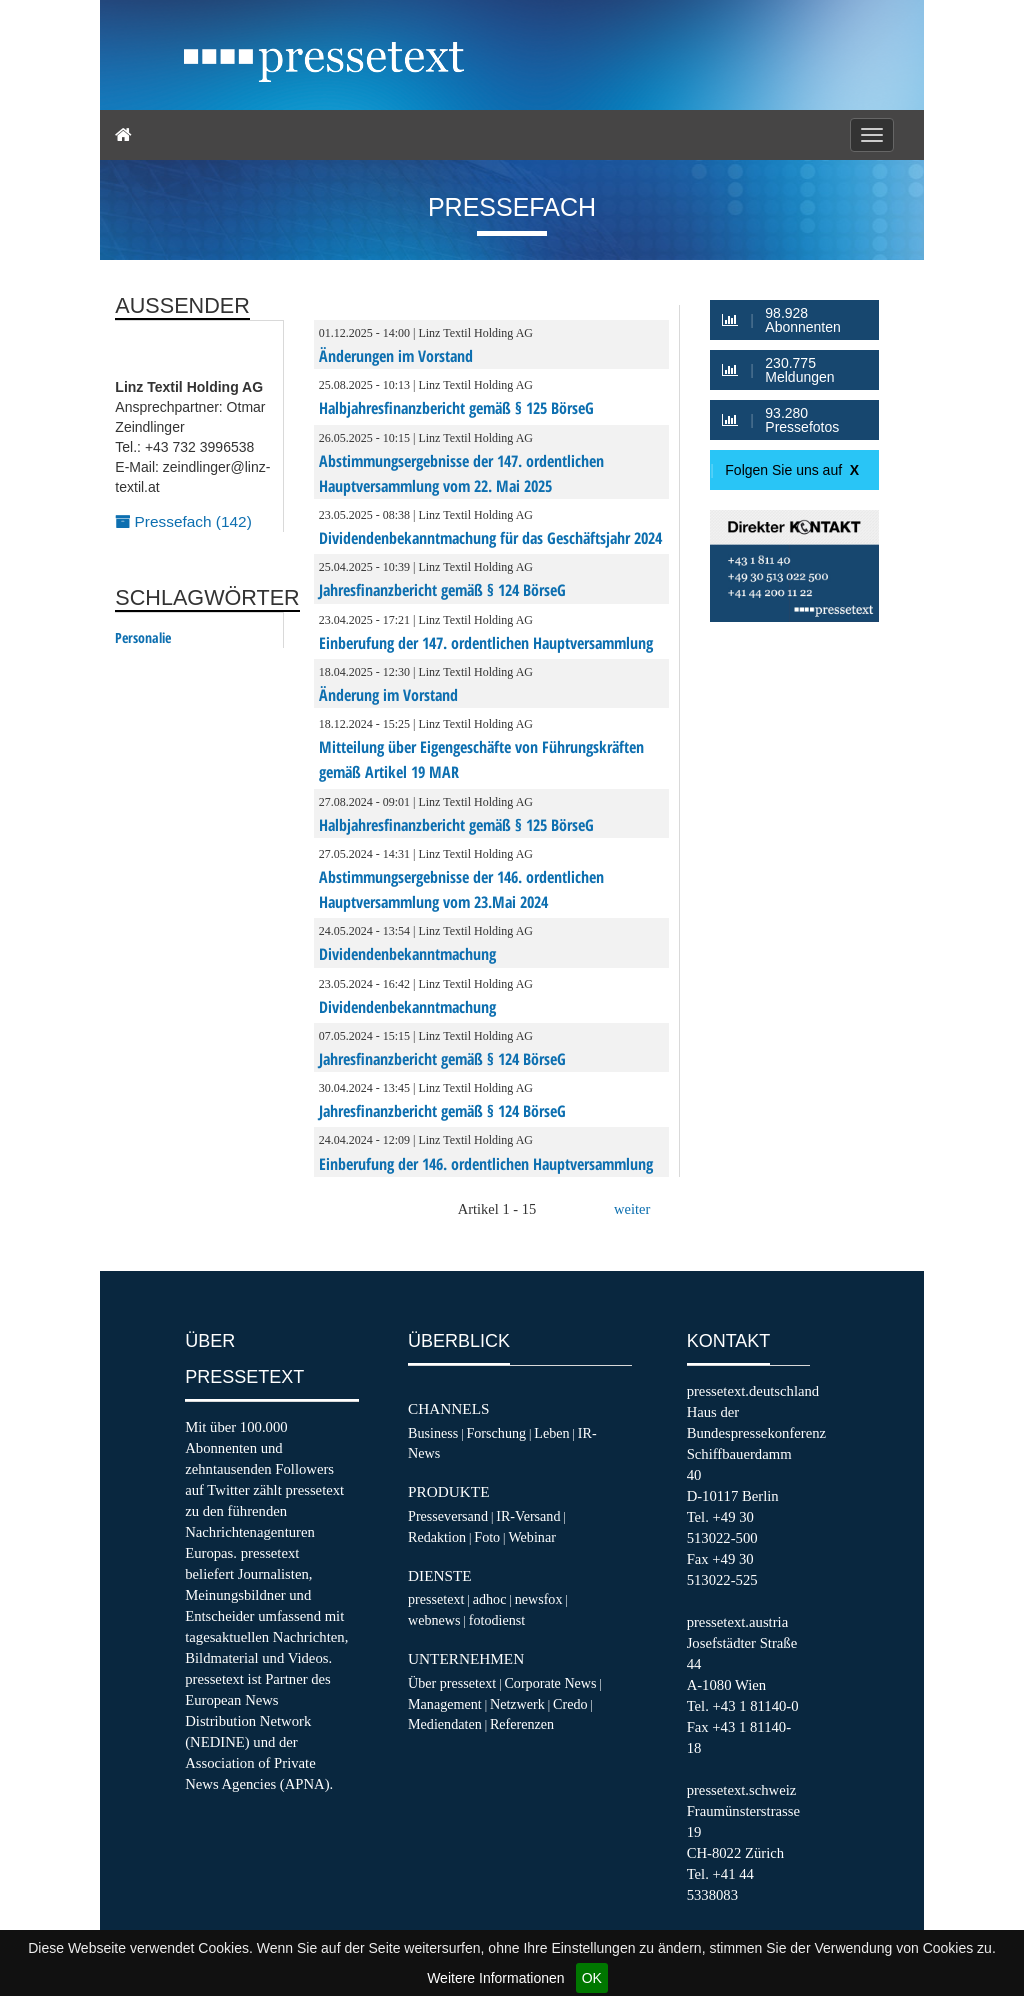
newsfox (539, 1599)
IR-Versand (528, 1516)
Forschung (496, 1433)
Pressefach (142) (183, 521)
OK (592, 1978)
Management (445, 1704)
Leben (551, 1433)
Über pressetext (452, 1683)
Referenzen (522, 1724)
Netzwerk (517, 1704)
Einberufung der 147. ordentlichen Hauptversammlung (486, 643)
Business (433, 1433)
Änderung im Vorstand (388, 695)
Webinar (531, 1537)
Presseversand (448, 1516)
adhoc (490, 1599)
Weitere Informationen (495, 1978)
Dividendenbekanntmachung (407, 954)
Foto (487, 1537)
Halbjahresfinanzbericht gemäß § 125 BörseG (456, 408)
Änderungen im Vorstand (396, 356)
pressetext (436, 1599)
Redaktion (437, 1537)
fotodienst (497, 1620)
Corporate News (550, 1683)
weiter (632, 1209)
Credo (570, 1704)
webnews (434, 1620)
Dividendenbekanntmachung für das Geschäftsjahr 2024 (490, 538)
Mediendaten (445, 1724)
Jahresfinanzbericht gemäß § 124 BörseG (442, 590)
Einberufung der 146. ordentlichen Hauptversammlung (486, 1164)
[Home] (123, 135)
